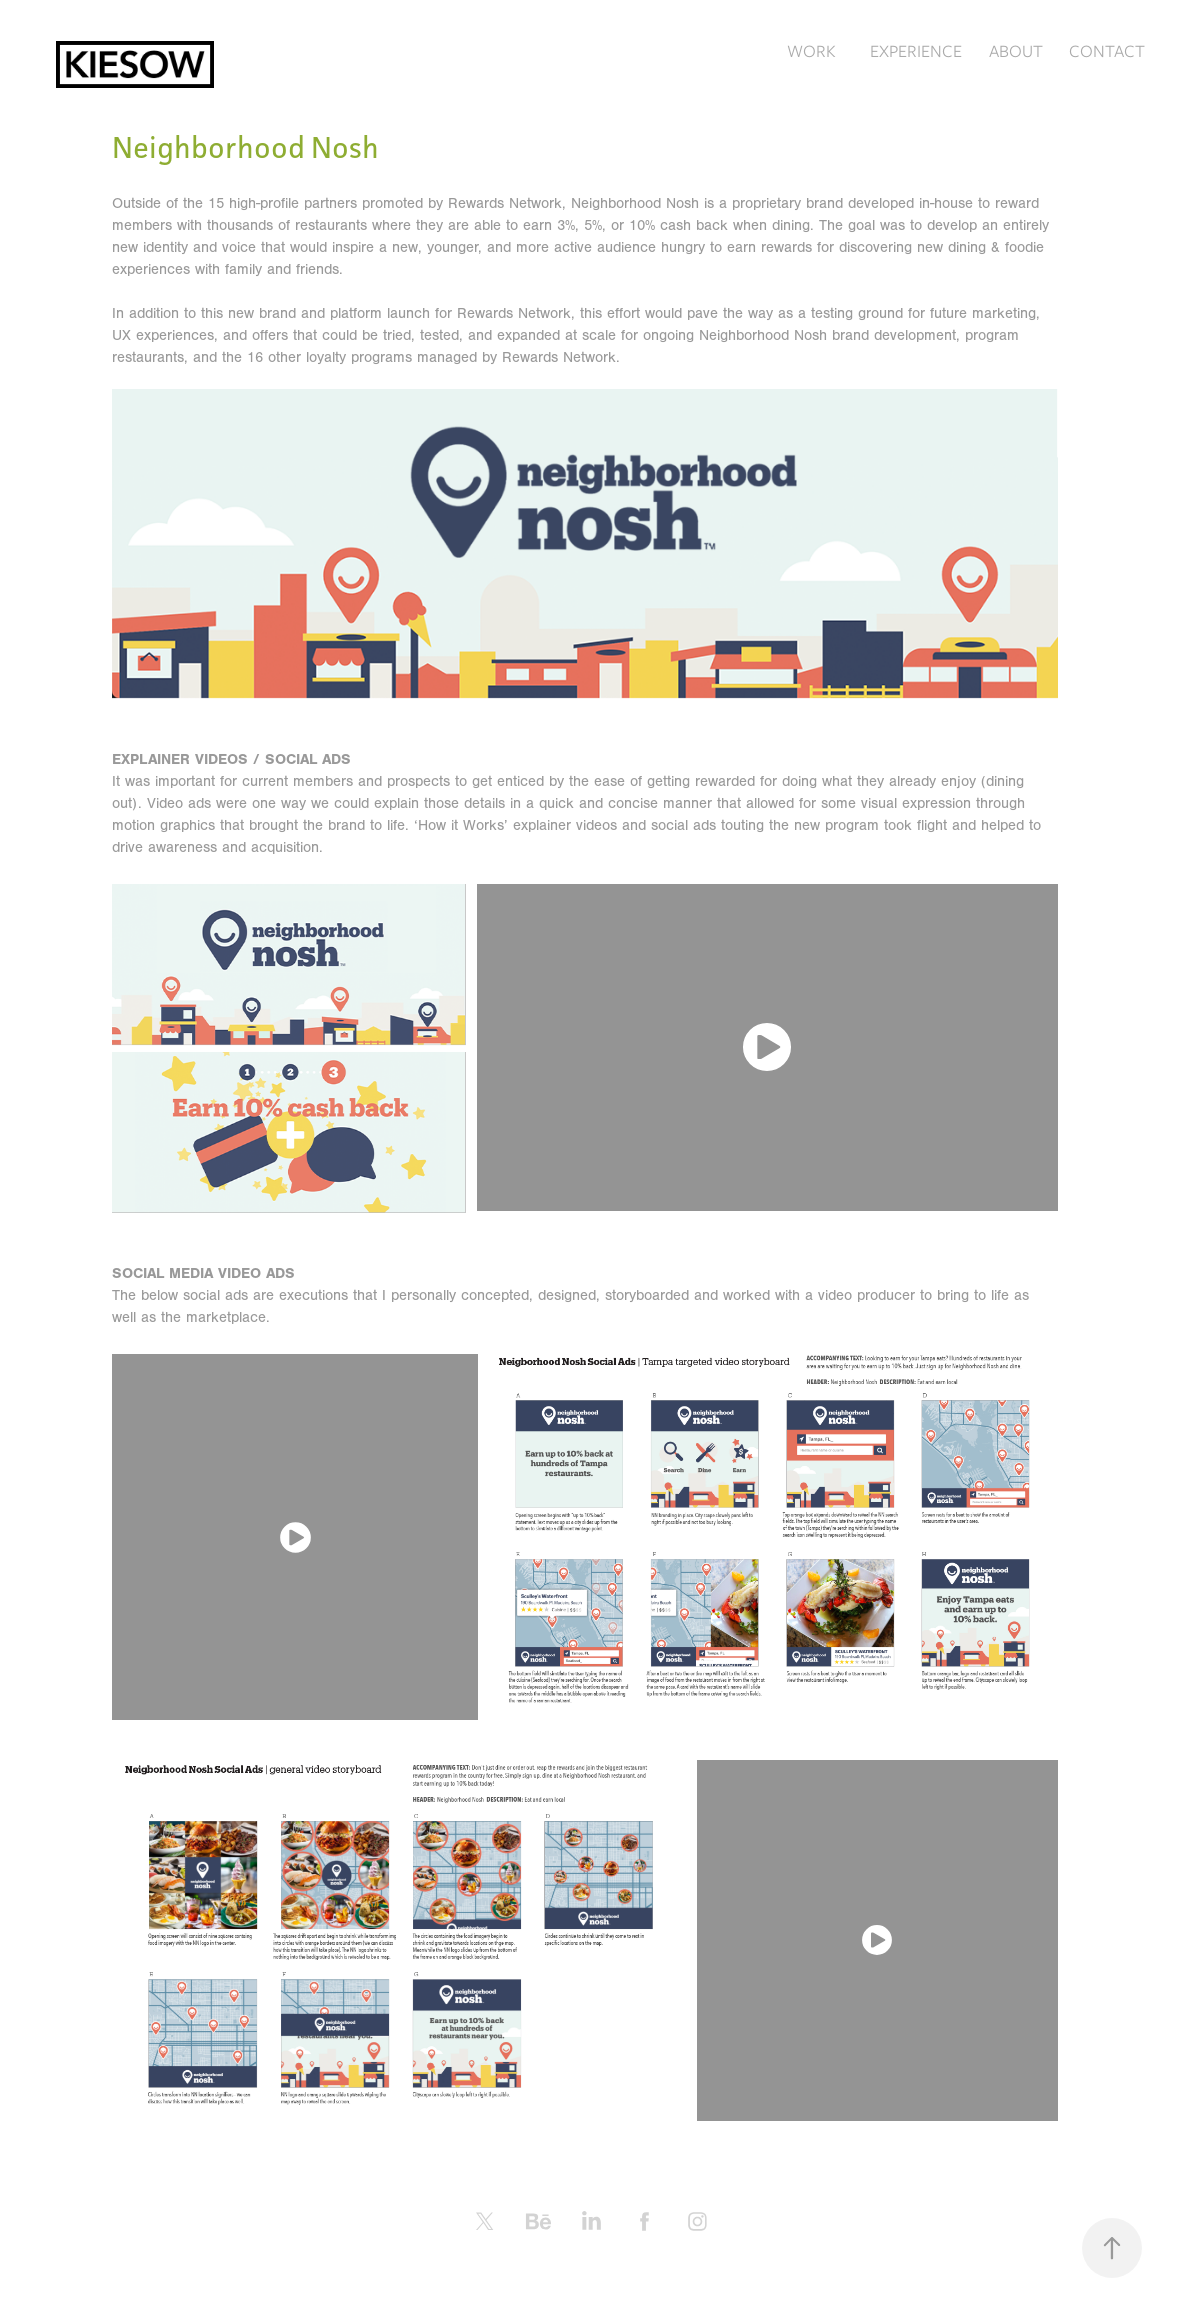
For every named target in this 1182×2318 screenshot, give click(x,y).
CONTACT (1107, 51)
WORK (811, 51)
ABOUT (1016, 51)
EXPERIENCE (916, 51)
